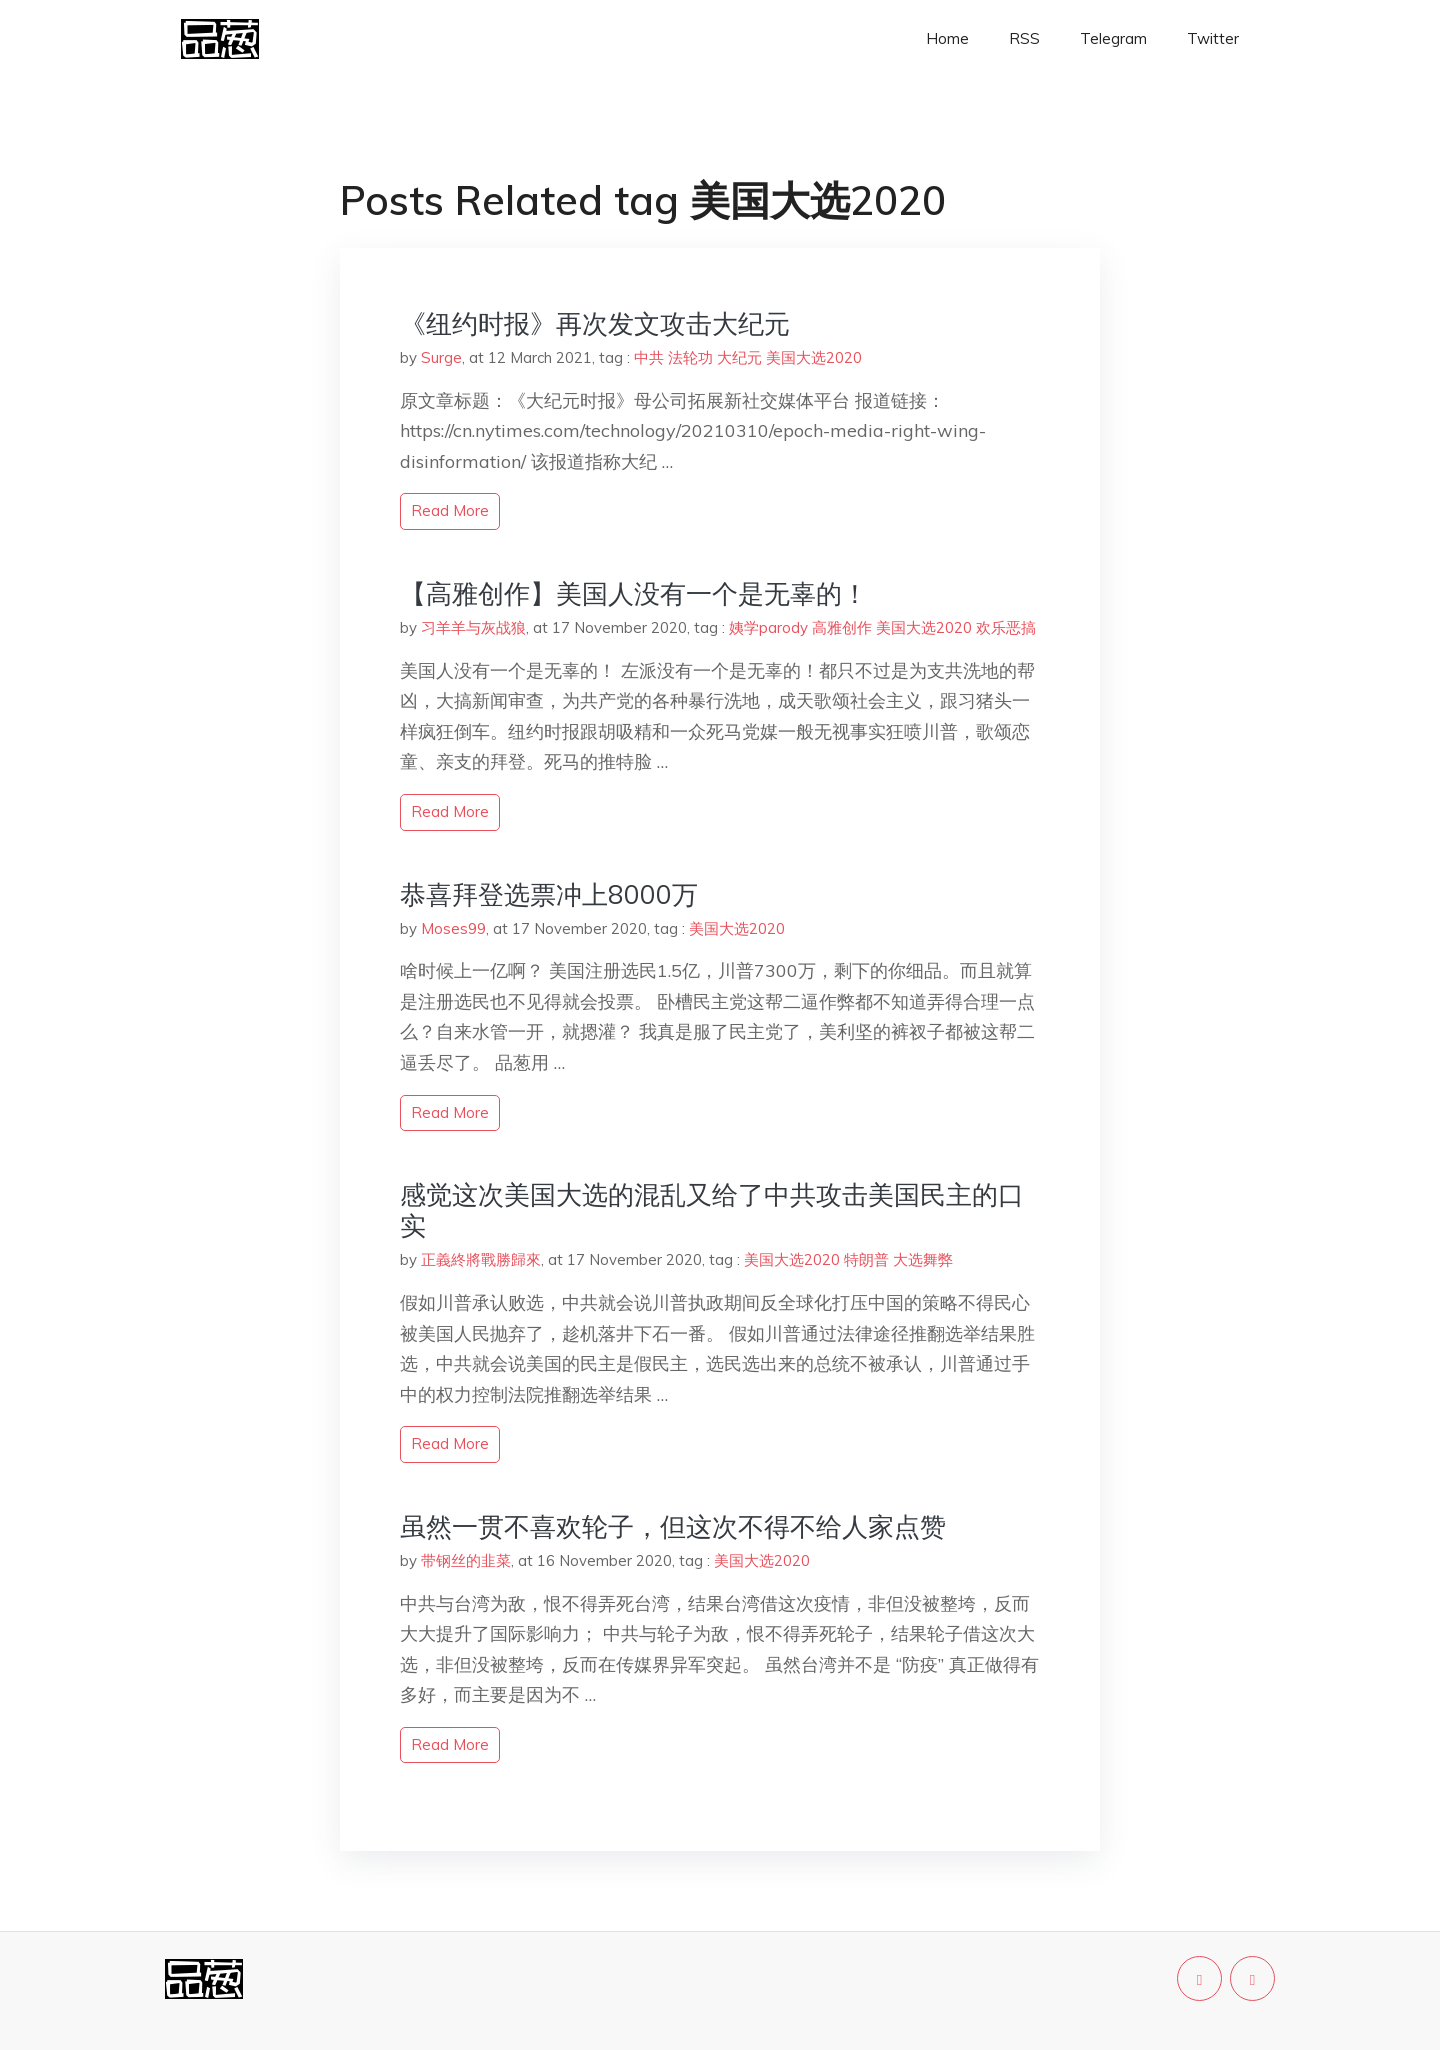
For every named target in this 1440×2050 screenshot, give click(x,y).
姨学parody (768, 627)
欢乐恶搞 (1006, 627)
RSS (1024, 38)
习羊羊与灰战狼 (473, 627)
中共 (649, 357)
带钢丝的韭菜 (466, 1560)
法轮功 (690, 357)
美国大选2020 (814, 357)
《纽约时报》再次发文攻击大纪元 (595, 323)
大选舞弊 (923, 1259)
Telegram (1113, 38)
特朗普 (866, 1259)
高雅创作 (842, 627)
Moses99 (453, 928)
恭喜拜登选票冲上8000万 (549, 894)
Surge (441, 357)
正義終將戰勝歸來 (481, 1259)
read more (450, 510)
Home (947, 38)
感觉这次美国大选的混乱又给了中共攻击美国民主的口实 (712, 1210)
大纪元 (739, 357)
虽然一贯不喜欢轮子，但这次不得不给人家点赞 (673, 1526)
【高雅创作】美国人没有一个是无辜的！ (634, 593)
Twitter (1213, 38)
